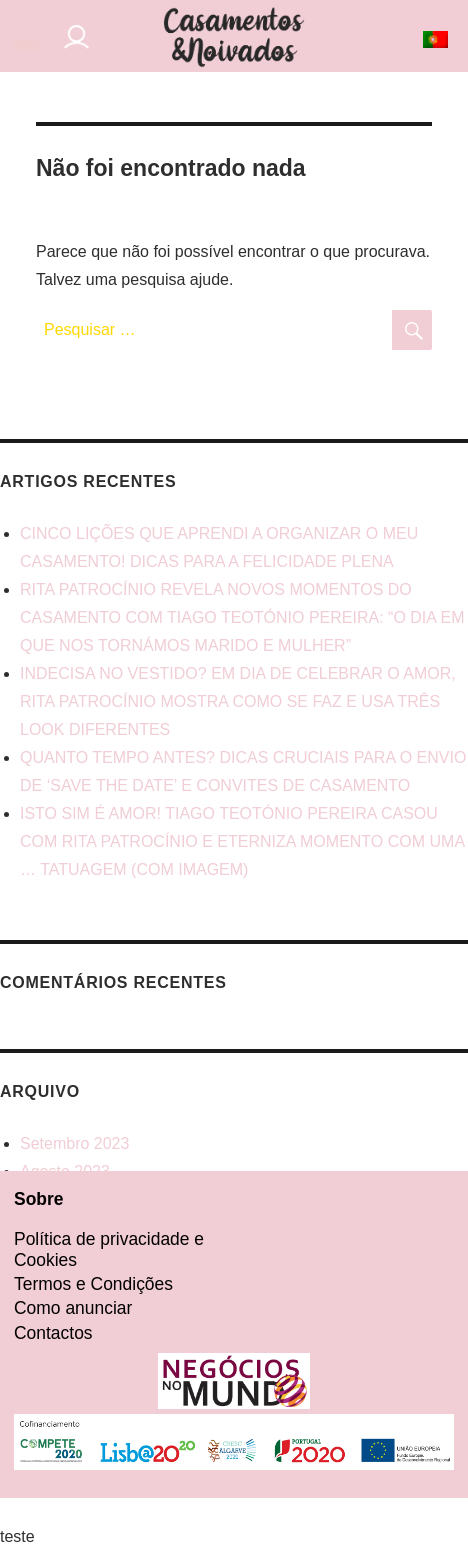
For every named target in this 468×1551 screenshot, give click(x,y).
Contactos (53, 1333)
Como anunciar (73, 1308)
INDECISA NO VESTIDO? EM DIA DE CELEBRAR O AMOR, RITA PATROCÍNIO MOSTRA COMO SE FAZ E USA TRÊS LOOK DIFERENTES (238, 701)
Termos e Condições (93, 1284)
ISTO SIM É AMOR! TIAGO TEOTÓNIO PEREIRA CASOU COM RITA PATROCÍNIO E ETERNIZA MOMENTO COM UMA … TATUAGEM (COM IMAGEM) (242, 841)
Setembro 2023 (74, 1143)
